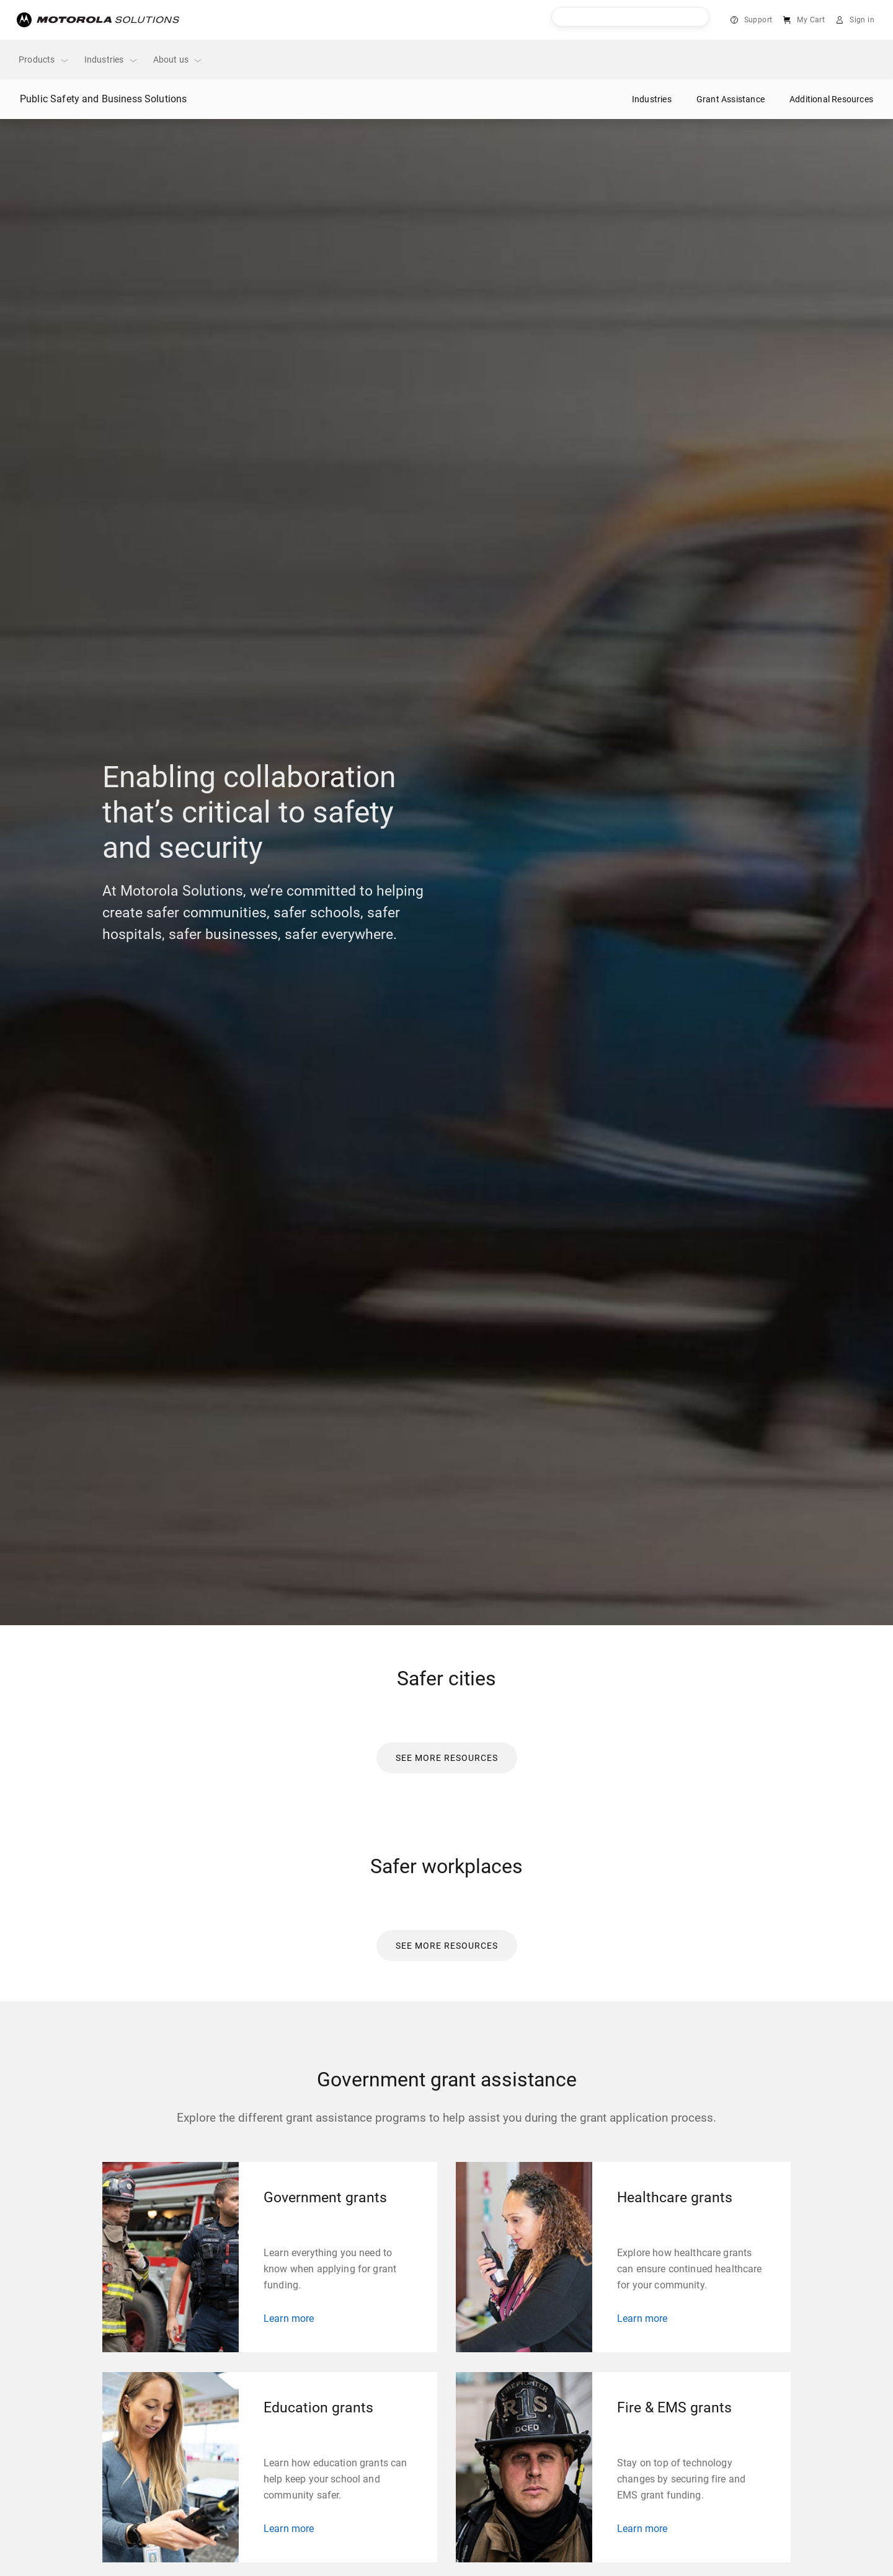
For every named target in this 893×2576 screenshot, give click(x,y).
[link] (446, 1757)
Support (758, 19)
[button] (446, 1757)
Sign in (862, 19)
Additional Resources (831, 99)
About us (178, 59)
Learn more (289, 2318)
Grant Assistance (730, 99)
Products (44, 59)
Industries (111, 59)
